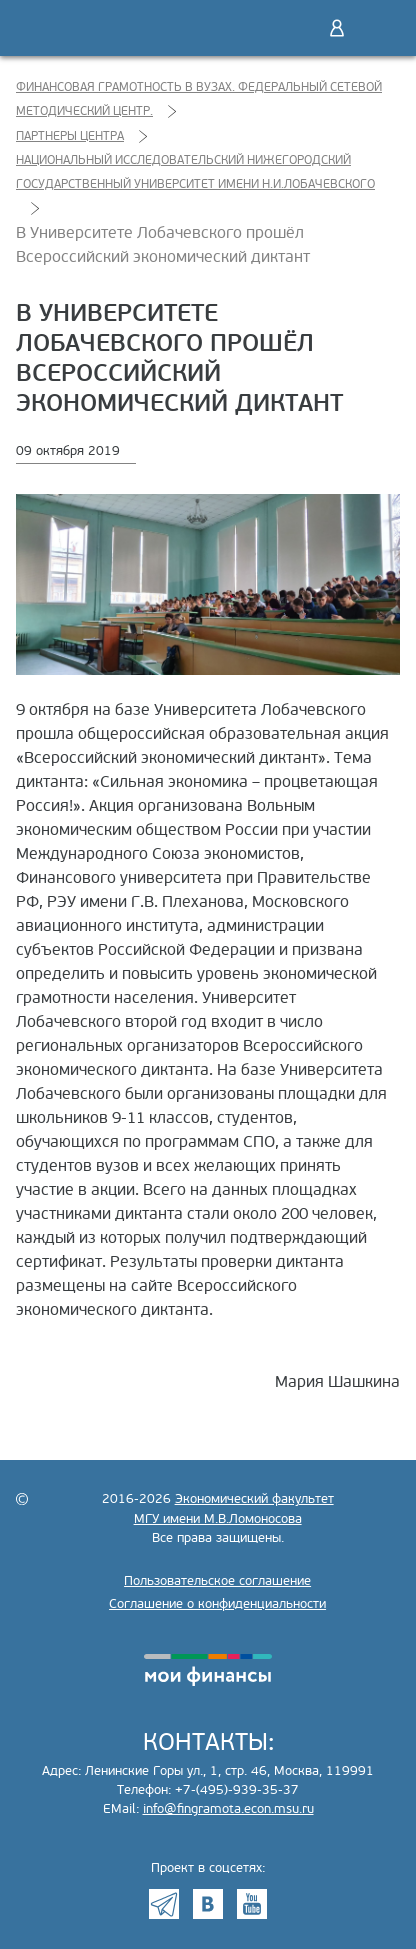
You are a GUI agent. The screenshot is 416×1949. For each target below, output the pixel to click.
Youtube (252, 1904)
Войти (337, 28)
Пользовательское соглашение (217, 1581)
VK (208, 1904)
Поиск (295, 28)
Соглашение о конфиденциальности (217, 1604)
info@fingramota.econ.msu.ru (228, 1809)
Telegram (164, 1904)
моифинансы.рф (208, 1670)
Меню (379, 28)
